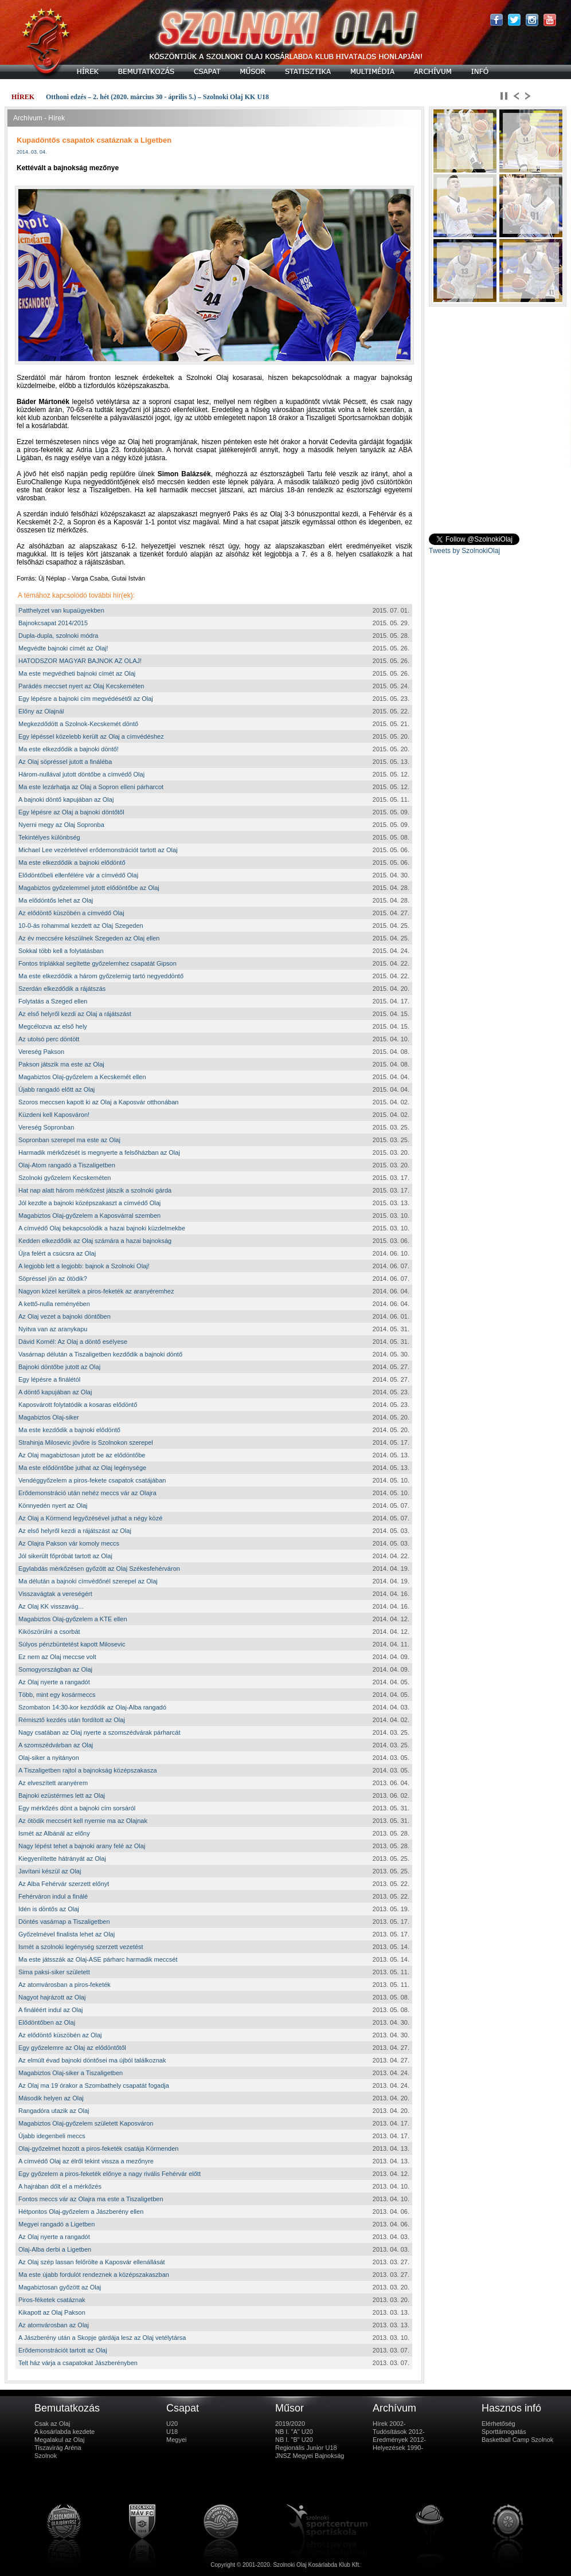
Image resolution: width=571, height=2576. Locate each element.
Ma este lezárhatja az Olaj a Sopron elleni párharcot (90, 786)
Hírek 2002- (389, 2423)
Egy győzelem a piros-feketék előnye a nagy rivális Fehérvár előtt (109, 2173)
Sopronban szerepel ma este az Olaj (69, 1139)
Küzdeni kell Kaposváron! (53, 1114)
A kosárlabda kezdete (64, 2431)
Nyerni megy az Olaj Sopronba (61, 824)
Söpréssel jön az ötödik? (52, 1278)
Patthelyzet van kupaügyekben (61, 610)
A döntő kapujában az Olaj (55, 1392)
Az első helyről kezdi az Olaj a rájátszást (74, 1013)
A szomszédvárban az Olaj (55, 1745)
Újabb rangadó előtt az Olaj (56, 1089)
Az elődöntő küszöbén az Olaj (60, 2035)
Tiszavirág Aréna (57, 2447)
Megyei (176, 2439)
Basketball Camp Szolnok (517, 2439)
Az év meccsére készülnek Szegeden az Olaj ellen (88, 938)
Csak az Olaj (52, 2423)
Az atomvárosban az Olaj (53, 2325)
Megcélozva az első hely (52, 1026)
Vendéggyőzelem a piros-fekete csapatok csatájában (92, 1480)
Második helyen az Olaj (51, 2098)
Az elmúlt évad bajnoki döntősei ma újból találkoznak (92, 2060)
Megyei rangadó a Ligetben (56, 2224)
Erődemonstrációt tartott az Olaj (62, 2350)
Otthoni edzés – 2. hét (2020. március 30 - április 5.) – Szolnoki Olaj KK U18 (157, 97)
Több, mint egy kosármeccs (57, 1694)
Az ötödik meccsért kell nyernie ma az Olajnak (82, 1820)
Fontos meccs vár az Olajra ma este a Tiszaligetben (90, 2198)
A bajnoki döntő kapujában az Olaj (66, 799)
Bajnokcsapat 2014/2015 (53, 623)
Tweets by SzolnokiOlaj (464, 551)
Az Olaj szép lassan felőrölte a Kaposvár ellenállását (91, 2262)
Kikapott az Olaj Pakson (51, 2312)
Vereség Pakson (41, 1051)
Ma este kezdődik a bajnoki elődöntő (69, 1429)
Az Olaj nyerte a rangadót (54, 1682)
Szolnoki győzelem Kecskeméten (64, 1177)
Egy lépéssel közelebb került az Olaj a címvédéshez (91, 736)
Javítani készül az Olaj (49, 1871)
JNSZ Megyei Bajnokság (309, 2455)
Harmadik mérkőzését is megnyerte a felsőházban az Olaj (99, 1152)
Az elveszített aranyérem (53, 1782)
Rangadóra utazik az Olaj (53, 2110)
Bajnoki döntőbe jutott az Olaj (59, 1366)
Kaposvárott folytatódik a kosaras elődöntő (77, 1404)
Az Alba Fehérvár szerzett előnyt (63, 1883)
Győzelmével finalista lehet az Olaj (66, 1934)
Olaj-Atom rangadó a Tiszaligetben (66, 1165)
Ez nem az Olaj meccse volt (57, 1656)
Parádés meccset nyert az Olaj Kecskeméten (81, 686)
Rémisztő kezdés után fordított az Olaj (71, 1719)
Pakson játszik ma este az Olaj (61, 1064)
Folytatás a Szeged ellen (52, 1001)
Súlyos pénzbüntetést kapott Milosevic (72, 1644)
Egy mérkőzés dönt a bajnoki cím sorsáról (76, 1808)
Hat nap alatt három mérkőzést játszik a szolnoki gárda (94, 1190)
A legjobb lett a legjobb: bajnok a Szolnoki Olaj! (84, 1265)
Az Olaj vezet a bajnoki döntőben (64, 1316)
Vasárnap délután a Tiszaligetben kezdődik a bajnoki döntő (100, 1354)
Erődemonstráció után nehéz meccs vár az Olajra (87, 1492)
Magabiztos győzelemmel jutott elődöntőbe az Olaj (88, 887)
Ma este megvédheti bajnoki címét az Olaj (76, 673)
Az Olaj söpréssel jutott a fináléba (65, 761)
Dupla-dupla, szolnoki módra (58, 635)
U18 (172, 2431)
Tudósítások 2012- (399, 2431)
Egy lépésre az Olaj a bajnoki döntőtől (71, 812)
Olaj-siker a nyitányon (48, 1757)
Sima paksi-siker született (54, 1972)
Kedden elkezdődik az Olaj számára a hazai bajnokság (94, 1240)
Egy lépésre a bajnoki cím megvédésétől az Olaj (85, 698)
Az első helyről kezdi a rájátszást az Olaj (74, 1530)
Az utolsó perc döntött (48, 1039)
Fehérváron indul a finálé (53, 1896)
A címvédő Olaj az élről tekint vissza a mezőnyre (86, 2161)
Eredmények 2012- (399, 2439)
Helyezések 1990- (398, 2447)
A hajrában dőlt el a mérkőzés (59, 2186)
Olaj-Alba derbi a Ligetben (54, 2249)
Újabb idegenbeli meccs (51, 2135)
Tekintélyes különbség (49, 837)
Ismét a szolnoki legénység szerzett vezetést (80, 1946)
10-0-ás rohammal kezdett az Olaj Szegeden (80, 925)
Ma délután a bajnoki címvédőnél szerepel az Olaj (88, 1581)
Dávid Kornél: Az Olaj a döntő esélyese (72, 1341)
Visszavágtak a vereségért (55, 1593)
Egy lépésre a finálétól (49, 1379)
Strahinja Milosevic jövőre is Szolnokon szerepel (85, 1442)
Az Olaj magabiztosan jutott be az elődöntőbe (81, 1455)
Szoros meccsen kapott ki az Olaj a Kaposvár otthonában (98, 1102)
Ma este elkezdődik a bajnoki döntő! (68, 749)
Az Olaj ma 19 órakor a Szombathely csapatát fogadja (93, 2085)
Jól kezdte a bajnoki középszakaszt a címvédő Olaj (89, 1202)
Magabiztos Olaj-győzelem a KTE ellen (72, 1619)
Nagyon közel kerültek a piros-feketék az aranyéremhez (96, 1291)
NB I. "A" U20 (294, 2431)
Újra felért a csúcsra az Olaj (57, 1253)
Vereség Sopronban (46, 1127)
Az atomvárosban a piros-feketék (64, 1984)
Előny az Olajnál (41, 711)
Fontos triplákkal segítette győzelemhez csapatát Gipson (97, 963)
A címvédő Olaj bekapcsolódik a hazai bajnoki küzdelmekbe (101, 1228)
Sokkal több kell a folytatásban (61, 950)
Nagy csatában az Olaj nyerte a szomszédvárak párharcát (99, 1732)
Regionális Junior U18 (306, 2447)
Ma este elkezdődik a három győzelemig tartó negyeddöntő (100, 976)
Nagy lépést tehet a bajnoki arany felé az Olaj (81, 1845)
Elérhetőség (498, 2423)
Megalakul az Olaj (59, 2439)
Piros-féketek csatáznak (51, 2299)
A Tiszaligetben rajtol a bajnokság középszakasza (87, 1770)
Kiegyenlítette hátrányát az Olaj (62, 1858)
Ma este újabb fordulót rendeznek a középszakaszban (93, 2274)
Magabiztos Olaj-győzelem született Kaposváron (85, 2123)
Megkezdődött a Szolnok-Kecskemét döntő (78, 723)
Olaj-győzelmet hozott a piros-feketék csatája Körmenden (98, 2148)
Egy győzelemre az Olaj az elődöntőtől (72, 2047)
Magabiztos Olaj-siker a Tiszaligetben (70, 2072)
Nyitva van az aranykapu (52, 1329)
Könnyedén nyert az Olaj (52, 1505)
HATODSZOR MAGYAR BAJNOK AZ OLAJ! (80, 660)
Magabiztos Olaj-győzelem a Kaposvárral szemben (89, 1215)
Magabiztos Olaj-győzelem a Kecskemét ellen (82, 1076)
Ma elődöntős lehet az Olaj (55, 900)
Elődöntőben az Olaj (46, 2022)
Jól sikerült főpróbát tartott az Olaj (65, 1555)
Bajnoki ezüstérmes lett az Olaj (61, 1795)
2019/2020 (290, 2423)
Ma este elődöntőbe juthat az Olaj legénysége (82, 1467)
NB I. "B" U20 (294, 2439)
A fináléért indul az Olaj (50, 2009)
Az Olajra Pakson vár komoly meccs (68, 1543)
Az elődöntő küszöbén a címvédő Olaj (71, 912)
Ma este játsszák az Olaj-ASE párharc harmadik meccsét (98, 1959)
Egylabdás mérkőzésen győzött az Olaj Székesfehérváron (99, 1568)
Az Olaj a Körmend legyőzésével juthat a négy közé (90, 1518)
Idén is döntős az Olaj (48, 1908)
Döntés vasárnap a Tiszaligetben (64, 1921)
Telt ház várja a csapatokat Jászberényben (78, 2362)
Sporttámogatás (504, 2431)
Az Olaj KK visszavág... (51, 1606)
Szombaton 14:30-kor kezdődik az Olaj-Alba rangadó (92, 1707)
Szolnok (45, 2455)
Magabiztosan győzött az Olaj (59, 2287)
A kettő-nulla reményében (54, 1303)
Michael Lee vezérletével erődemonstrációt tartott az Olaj (98, 849)
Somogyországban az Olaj (55, 1669)
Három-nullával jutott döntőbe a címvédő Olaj (81, 774)
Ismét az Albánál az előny (54, 1833)
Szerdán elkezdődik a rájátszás (61, 988)
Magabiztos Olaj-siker (48, 1417)
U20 (172, 2423)
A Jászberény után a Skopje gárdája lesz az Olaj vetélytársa (102, 2337)
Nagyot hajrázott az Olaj (51, 1997)
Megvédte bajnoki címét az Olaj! (63, 648)
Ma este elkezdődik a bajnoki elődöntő (72, 862)
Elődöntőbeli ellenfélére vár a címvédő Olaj (78, 875)
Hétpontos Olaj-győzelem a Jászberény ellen (80, 2211)
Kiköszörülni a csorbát (49, 1631)
